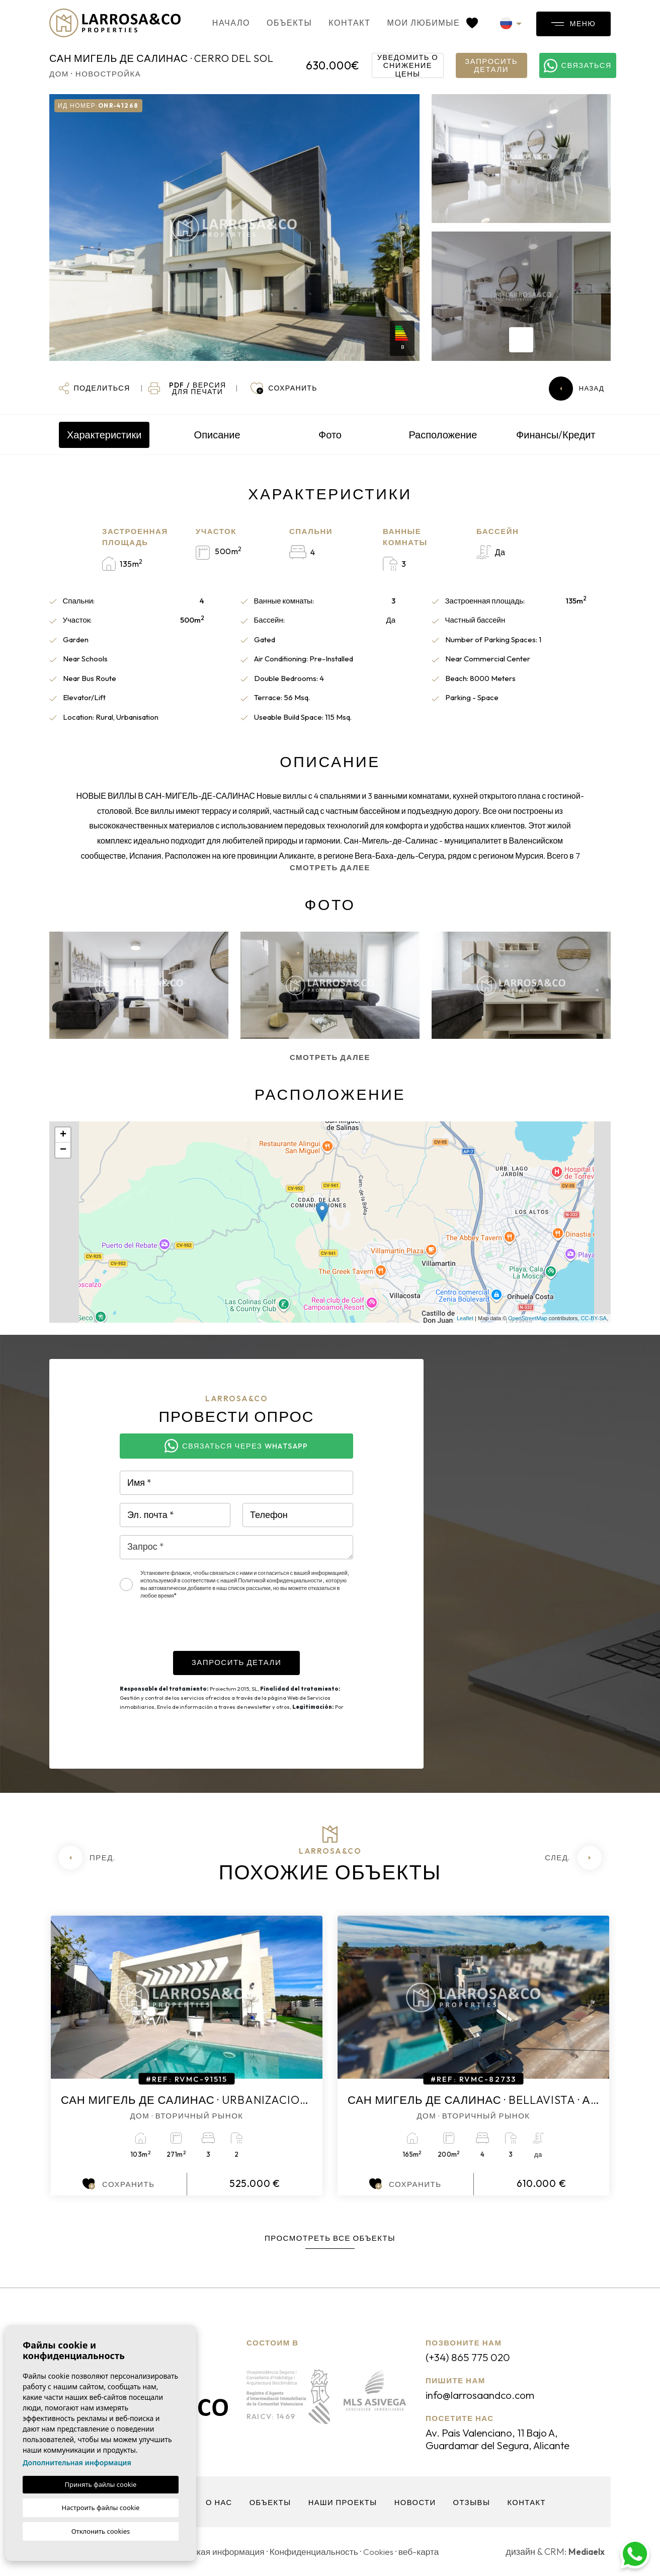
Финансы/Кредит (555, 434)
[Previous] (86, 1857)
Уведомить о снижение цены (408, 65)
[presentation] (196, 1631)
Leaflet (465, 1318)
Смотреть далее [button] (330, 1057)
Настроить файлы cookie (101, 2507)
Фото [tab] (330, 434)
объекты (277, 23)
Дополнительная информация (77, 2462)
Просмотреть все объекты (330, 2238)
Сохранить (118, 2183)
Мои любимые (420, 23)
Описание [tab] (217, 434)
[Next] (573, 1857)
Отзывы (473, 2502)
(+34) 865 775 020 (470, 2357)
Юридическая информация (211, 2551)
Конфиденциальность (320, 2551)
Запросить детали (491, 65)
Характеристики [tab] (104, 434)
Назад (576, 388)
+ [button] (63, 1135)
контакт (338, 23)
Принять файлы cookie (101, 2484)
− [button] (63, 1150)
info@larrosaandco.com (484, 2395)
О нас (217, 2502)
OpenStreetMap (527, 1318)
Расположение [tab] (442, 434)
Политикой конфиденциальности (280, 1580)
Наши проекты (342, 2502)
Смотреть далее (330, 867)
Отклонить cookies (100, 2531)
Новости (416, 2502)
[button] (94, 388)
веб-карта (428, 2551)
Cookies (386, 2551)
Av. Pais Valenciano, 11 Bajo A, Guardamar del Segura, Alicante (506, 2439)
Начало (219, 23)
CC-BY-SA (594, 1318)
